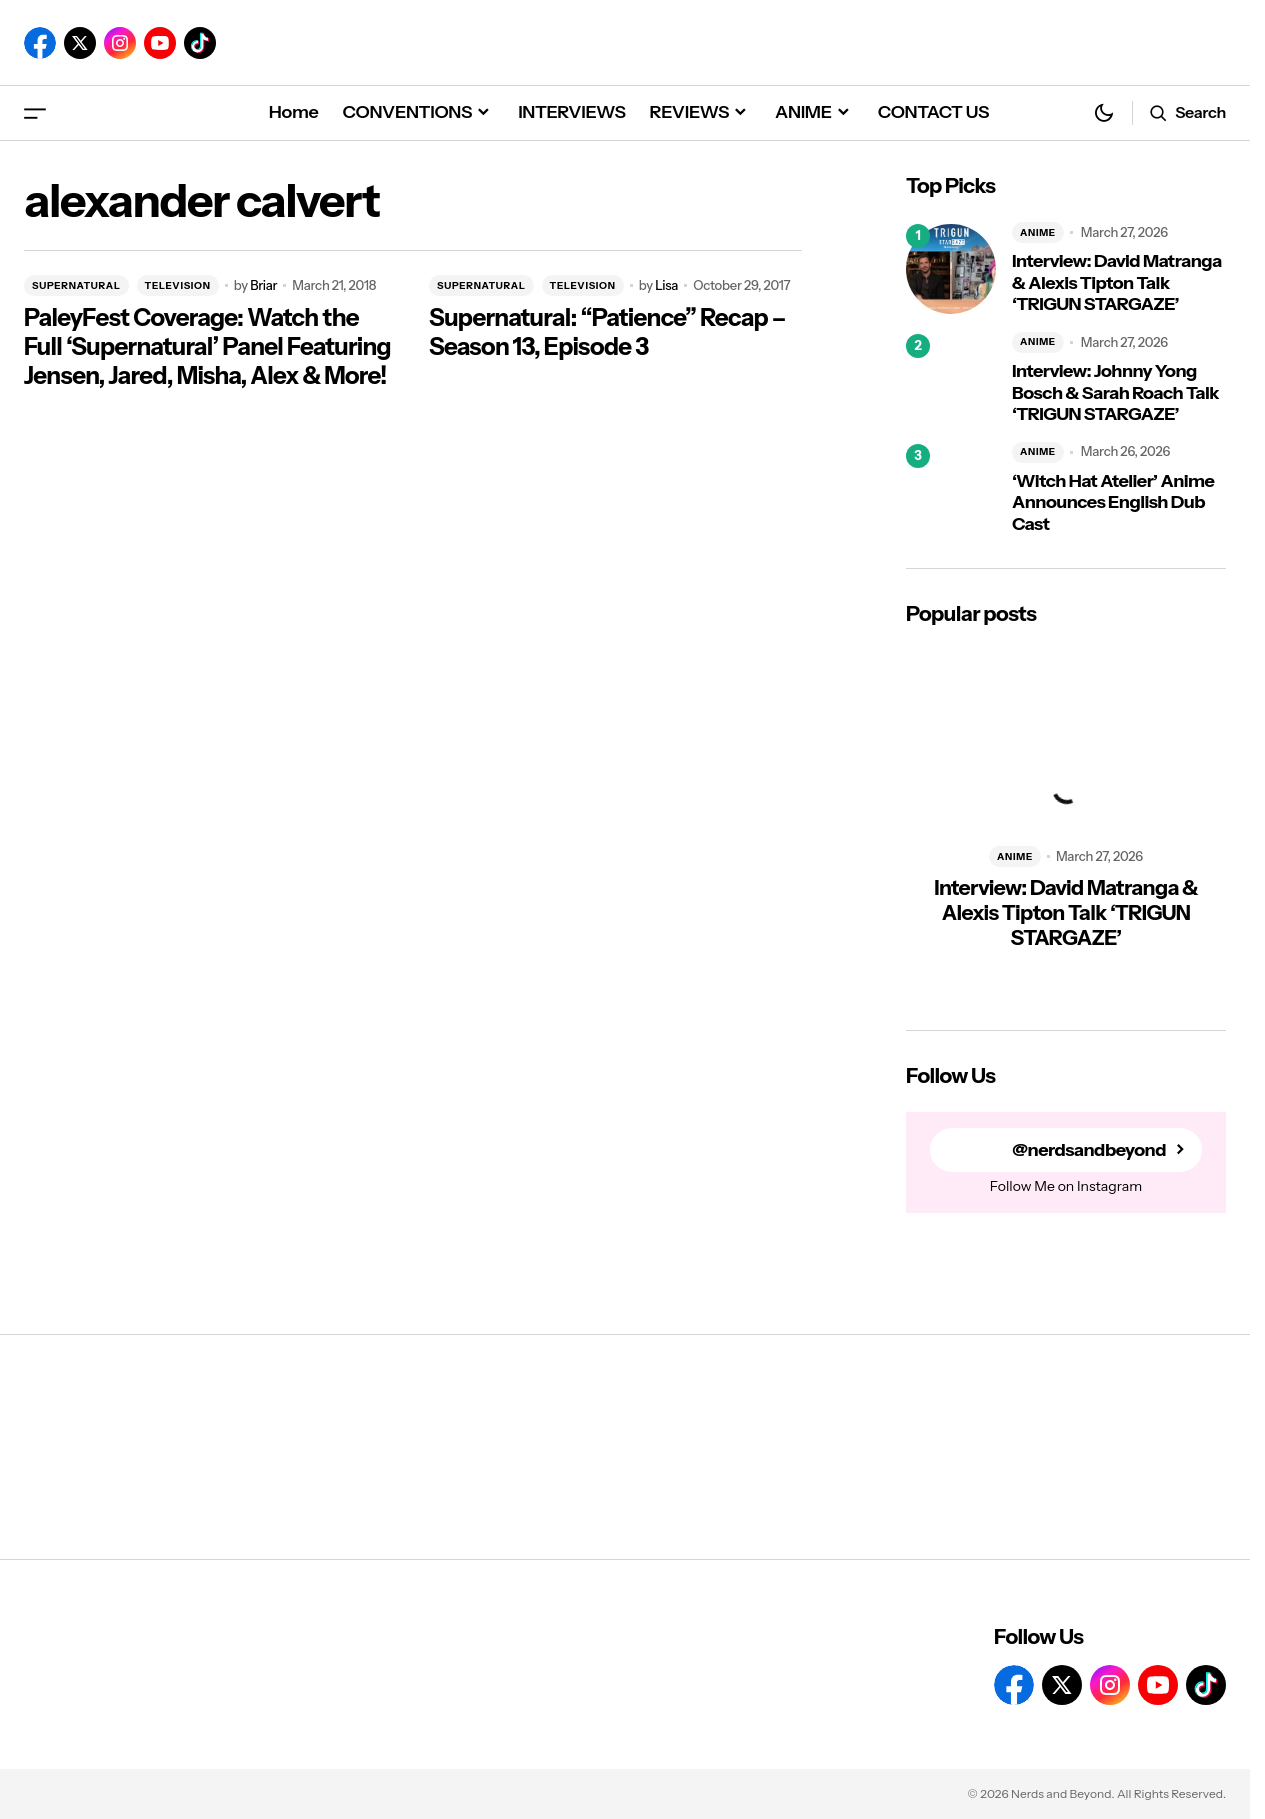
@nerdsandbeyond (1089, 1150)
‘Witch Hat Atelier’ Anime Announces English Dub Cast (1113, 503)
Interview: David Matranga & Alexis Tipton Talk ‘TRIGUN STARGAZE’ (1117, 283)
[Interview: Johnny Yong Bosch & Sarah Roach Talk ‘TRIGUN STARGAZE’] (951, 379)
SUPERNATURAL (76, 285)
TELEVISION (178, 285)
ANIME (1038, 232)
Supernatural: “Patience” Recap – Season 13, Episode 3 (607, 332)
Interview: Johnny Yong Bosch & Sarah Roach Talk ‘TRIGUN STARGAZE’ (1115, 393)
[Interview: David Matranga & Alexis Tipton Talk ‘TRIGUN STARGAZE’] (951, 269)
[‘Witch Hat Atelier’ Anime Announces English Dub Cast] (951, 489)
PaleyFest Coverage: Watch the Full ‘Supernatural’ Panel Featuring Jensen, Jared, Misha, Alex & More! (207, 347)
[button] (35, 112)
